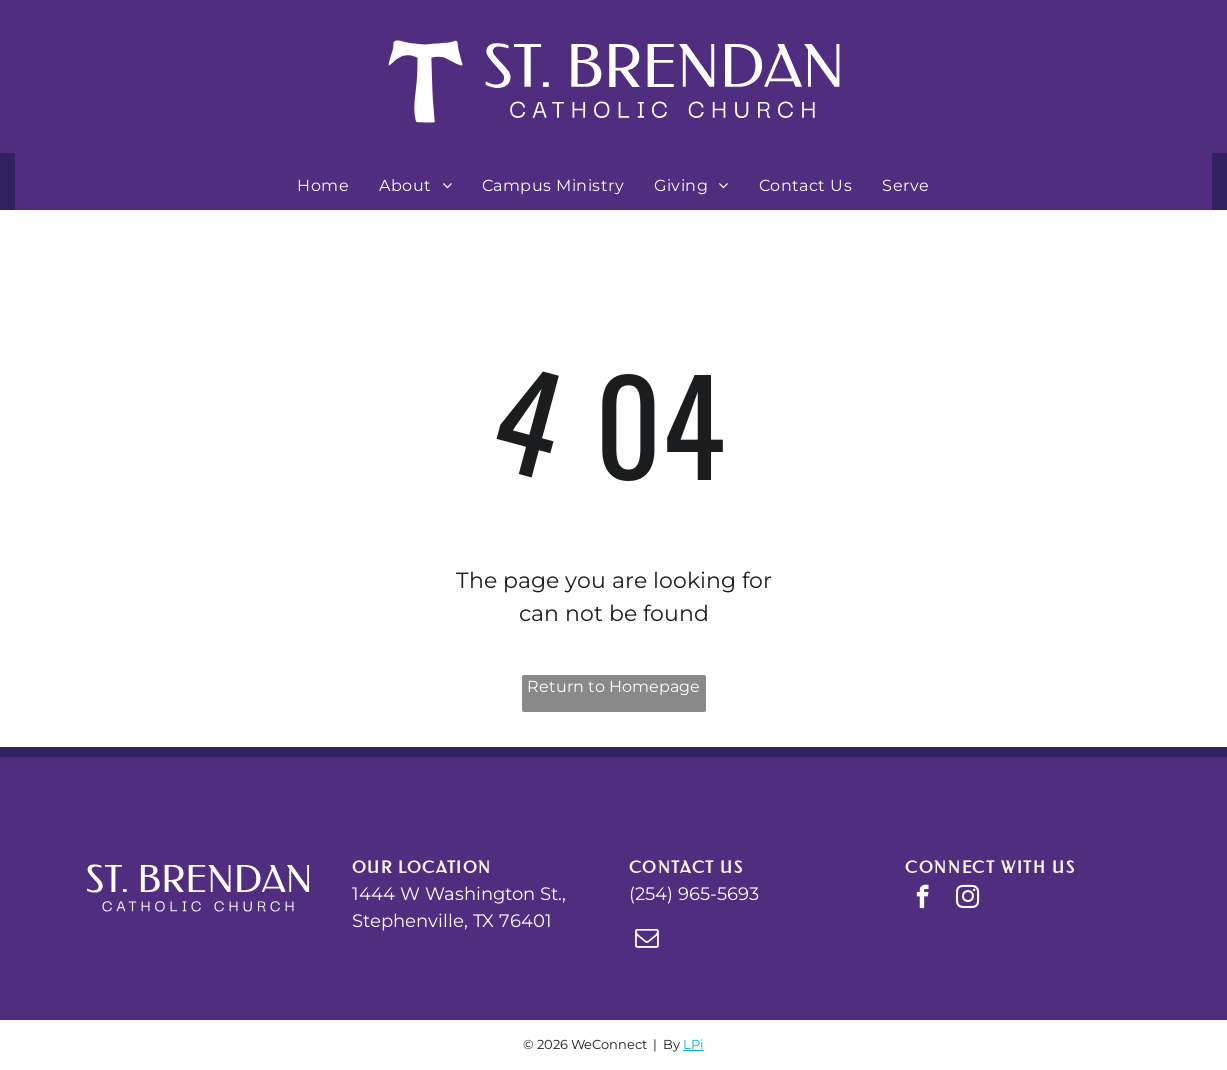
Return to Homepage (613, 686)
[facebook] (922, 899)
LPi (693, 1044)
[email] (646, 940)
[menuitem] (323, 186)
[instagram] (967, 899)
